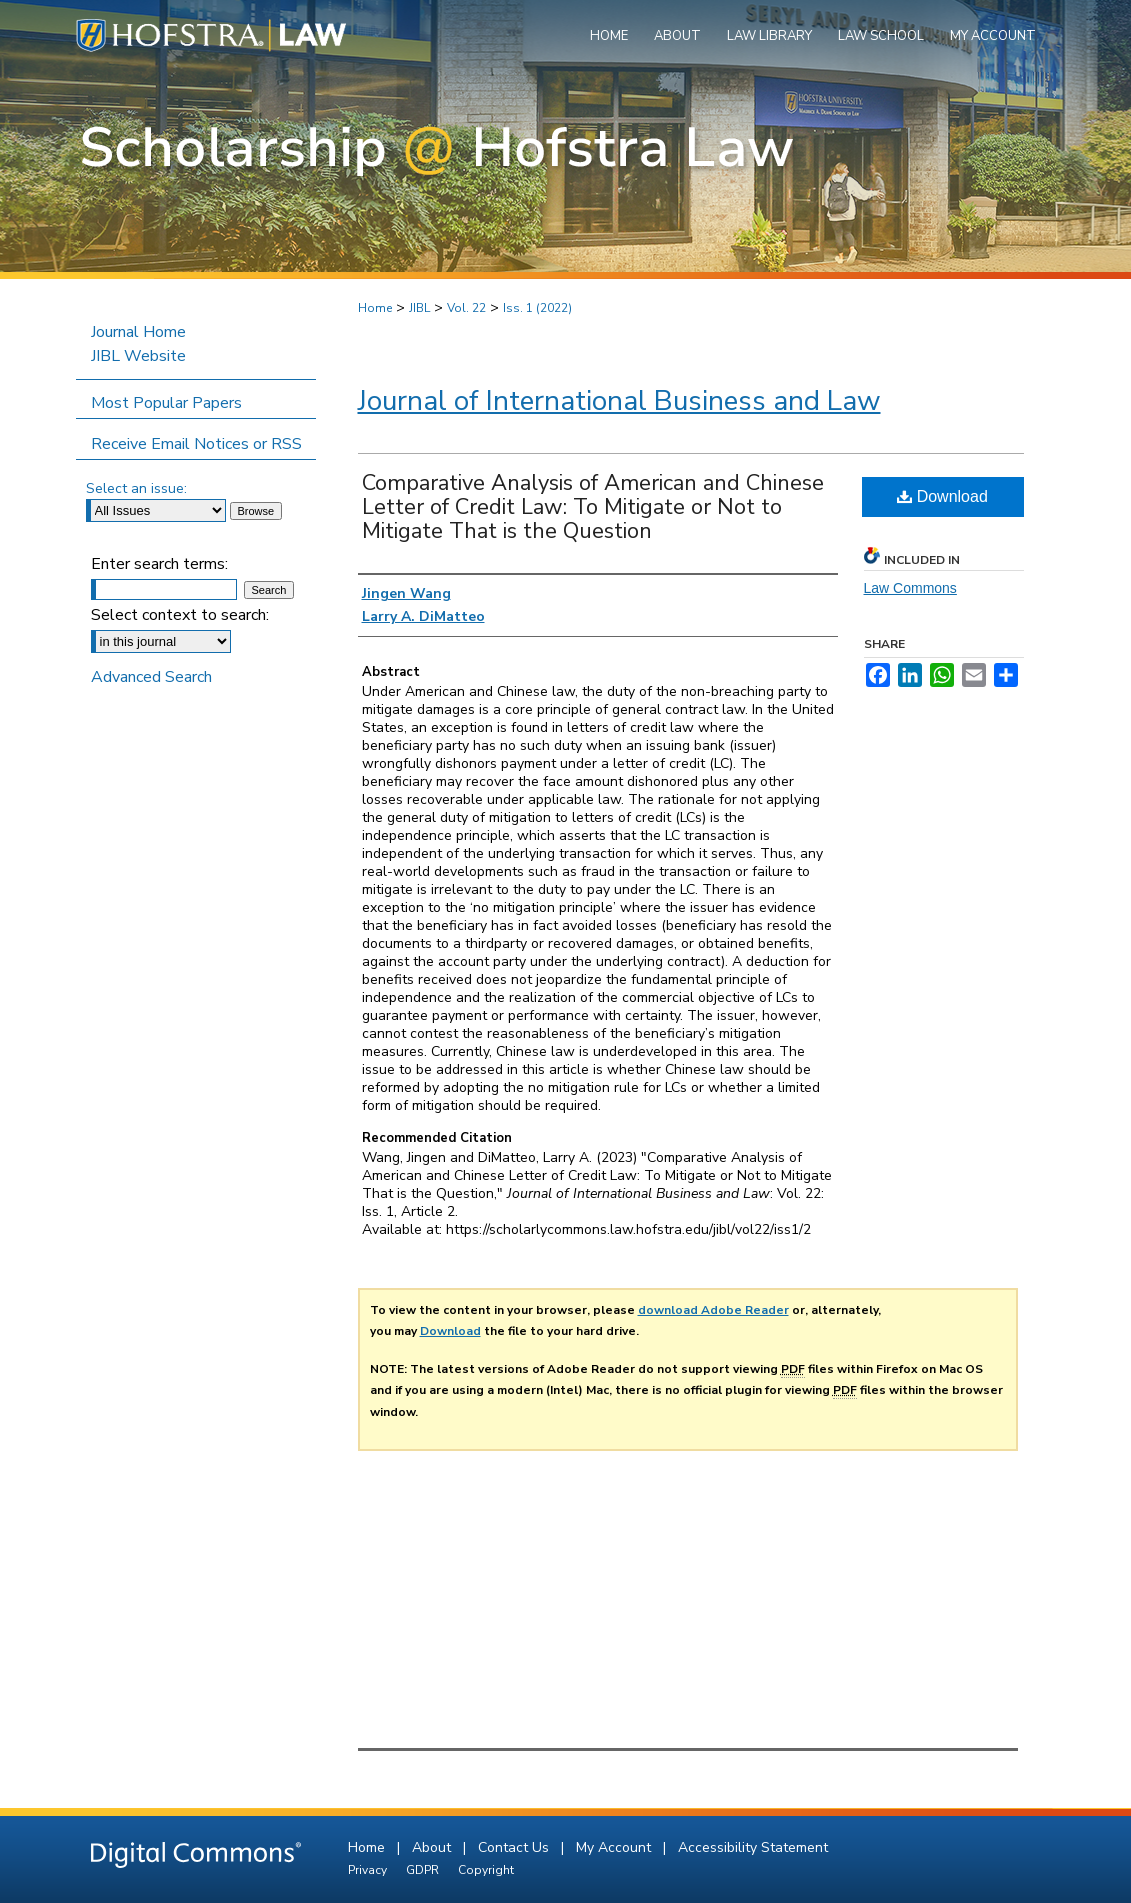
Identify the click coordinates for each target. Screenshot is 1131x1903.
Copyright (486, 1870)
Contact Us (515, 1847)
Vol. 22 (466, 308)
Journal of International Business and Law (619, 401)
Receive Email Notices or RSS (196, 444)
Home (375, 308)
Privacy (369, 1870)
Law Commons (910, 588)
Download (942, 496)
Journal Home (138, 332)
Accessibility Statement (753, 1847)
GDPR (424, 1870)
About (433, 1847)
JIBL (419, 308)
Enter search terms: (159, 564)
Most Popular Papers (166, 403)
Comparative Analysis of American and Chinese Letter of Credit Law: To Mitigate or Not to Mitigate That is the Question (593, 507)
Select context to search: (180, 615)
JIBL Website (138, 356)
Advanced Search (151, 677)
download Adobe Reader (713, 1310)
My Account (615, 1847)
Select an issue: (136, 488)
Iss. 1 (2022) (537, 308)
